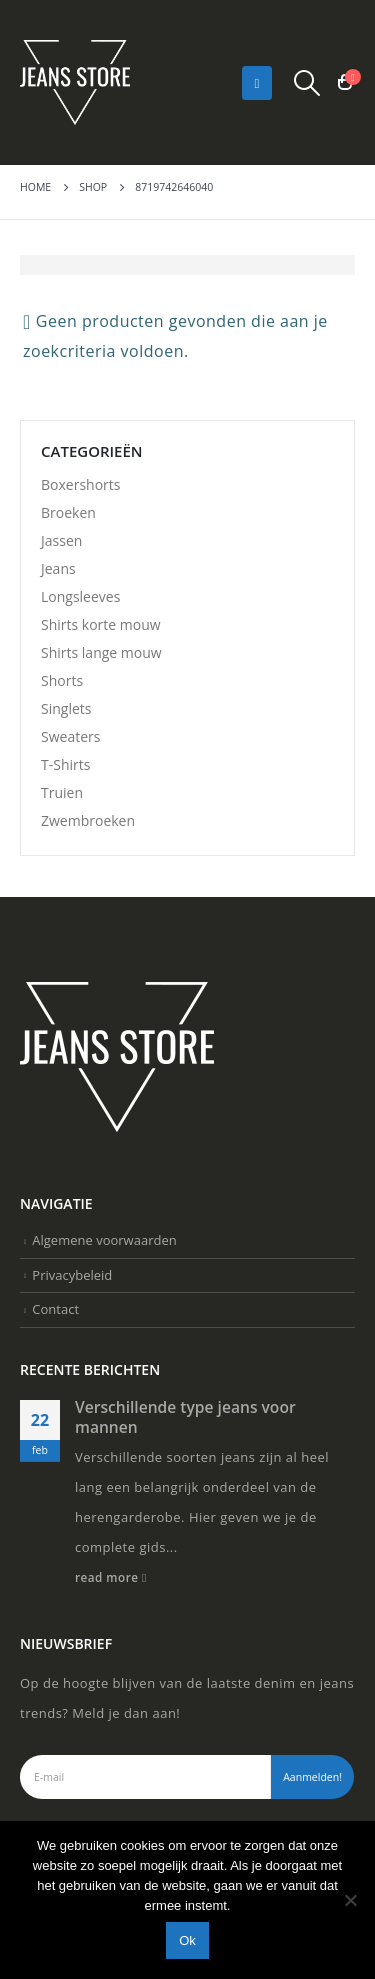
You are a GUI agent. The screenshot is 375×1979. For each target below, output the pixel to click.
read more (111, 1577)
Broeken (68, 512)
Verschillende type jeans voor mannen (185, 1417)
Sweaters (70, 736)
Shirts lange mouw (101, 652)
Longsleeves (80, 596)
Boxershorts (80, 484)
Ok (187, 1940)
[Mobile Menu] (257, 83)
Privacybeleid (72, 1275)
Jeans (58, 568)
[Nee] (350, 1900)
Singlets (66, 708)
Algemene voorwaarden (104, 1240)
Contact (55, 1309)
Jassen (61, 540)
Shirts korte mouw (101, 624)
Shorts (62, 680)
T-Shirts (65, 764)
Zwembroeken (88, 820)
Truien (62, 792)
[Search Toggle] (307, 83)
